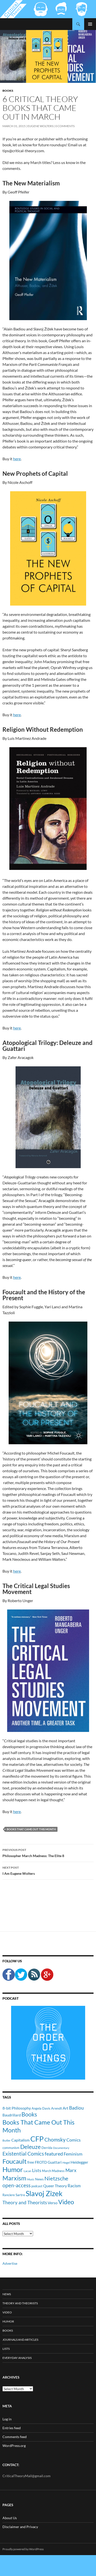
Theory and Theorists (20, 2303)
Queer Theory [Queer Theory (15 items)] (55, 2185)
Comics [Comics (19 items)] (73, 2140)
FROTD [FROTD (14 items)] (41, 2162)
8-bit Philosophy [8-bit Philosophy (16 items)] (16, 2108)
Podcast (10, 1998)
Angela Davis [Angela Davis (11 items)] (41, 2108)
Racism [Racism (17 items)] (74, 2185)
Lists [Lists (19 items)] (36, 2170)
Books (7, 90)
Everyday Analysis (17, 2358)
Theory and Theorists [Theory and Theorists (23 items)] (24, 2202)
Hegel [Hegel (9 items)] (66, 2162)
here (17, 458)
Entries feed (11, 2428)
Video (7, 2312)
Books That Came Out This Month (31, 1829)
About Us (9, 2518)
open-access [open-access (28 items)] (16, 2185)
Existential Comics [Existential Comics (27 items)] (23, 2153)
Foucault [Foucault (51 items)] (14, 2161)
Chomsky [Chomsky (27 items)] (55, 2139)
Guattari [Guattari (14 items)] (55, 2162)
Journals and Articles (20, 2339)
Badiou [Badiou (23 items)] (76, 2108)
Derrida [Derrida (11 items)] (46, 2148)
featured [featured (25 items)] (54, 2154)
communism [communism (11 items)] (10, 2148)
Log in (7, 2419)
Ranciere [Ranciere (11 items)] (8, 2195)
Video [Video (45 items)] (66, 2201)
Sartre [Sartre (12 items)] (20, 2195)
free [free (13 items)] (30, 2162)
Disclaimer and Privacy (20, 2527)
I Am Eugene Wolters (48, 1870)
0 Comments (65, 126)
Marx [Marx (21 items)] (71, 2170)
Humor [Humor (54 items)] (12, 2169)
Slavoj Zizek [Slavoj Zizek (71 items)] (44, 2193)
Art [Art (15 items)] (65, 2108)
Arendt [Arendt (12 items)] (56, 2108)
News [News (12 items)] (39, 2179)
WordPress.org (14, 2445)
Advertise (9, 2263)
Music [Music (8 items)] (30, 2179)
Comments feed (14, 2437)
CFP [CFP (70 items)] (37, 2138)
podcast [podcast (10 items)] (36, 2186)
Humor (8, 2321)
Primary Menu (90, 24)
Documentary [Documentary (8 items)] (61, 2147)
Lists (6, 2349)
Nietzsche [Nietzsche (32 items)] (56, 2178)
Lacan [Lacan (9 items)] (27, 2171)
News (6, 2294)
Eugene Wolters (40, 126)
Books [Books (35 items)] (29, 2114)
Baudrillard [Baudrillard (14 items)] (11, 2115)
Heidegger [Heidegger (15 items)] (79, 2162)
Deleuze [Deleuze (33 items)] (30, 2147)
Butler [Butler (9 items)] (6, 2140)
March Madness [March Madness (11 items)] (53, 2171)
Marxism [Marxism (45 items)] (14, 2178)
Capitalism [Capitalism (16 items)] (20, 2140)
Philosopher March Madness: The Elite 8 (48, 1852)
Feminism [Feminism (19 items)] (73, 2154)
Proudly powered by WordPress (23, 2549)
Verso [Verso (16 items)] (53, 2202)
